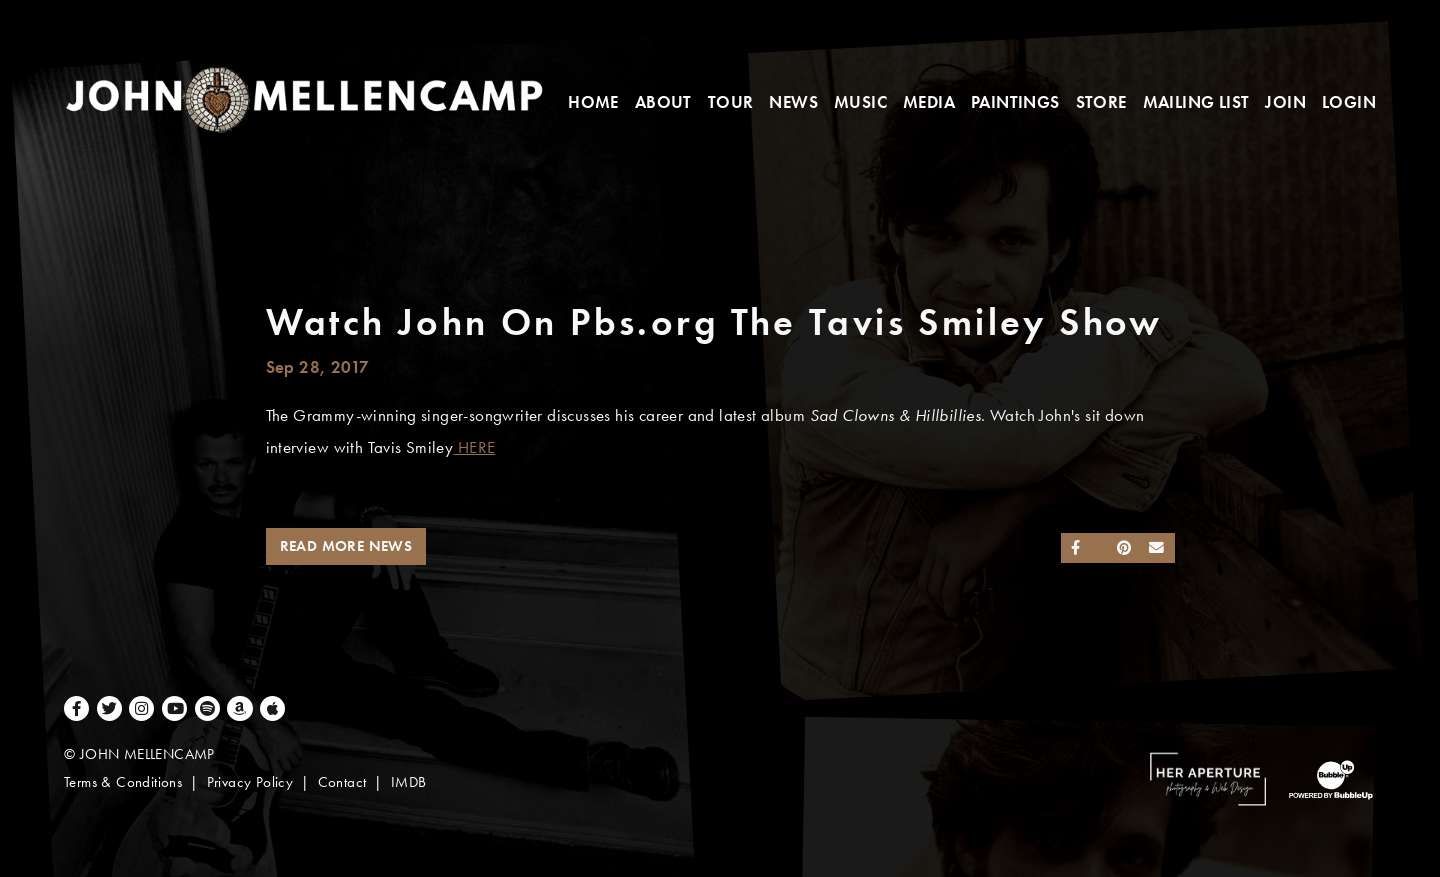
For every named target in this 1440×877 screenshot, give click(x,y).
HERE (474, 447)
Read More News (346, 546)
